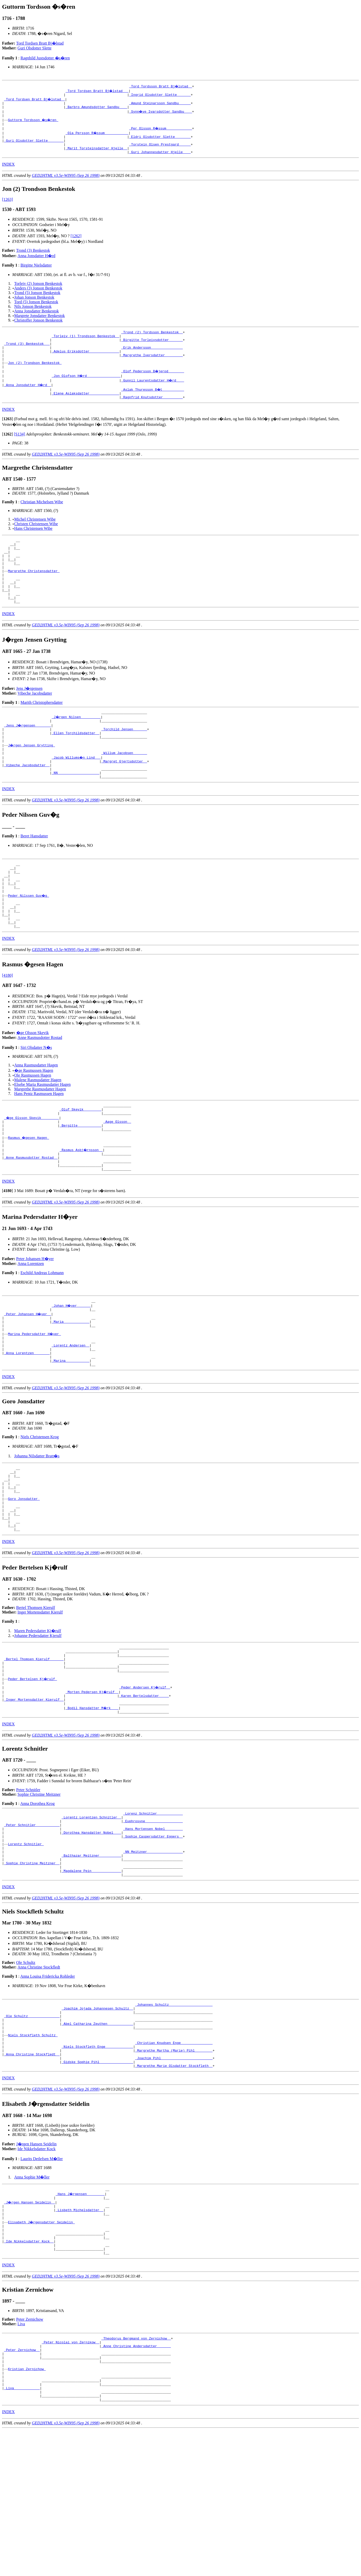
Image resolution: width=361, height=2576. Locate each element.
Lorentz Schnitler (26, 1947)
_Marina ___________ (70, 1433)
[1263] (7, 207)
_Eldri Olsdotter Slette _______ (160, 141)
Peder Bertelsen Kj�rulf (33, 1771)
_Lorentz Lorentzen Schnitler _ (91, 1915)
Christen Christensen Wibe (36, 540)
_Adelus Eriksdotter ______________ (85, 363)
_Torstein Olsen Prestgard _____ (160, 150)
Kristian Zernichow (27, 2508)
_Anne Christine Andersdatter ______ (136, 2481)
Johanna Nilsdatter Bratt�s (37, 1529)
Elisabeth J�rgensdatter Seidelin (41, 2349)
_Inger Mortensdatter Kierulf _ (34, 1794)
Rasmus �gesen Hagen (29, 1195)
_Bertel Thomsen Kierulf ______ (34, 1748)
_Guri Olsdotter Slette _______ (34, 145)
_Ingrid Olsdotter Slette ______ (160, 95)
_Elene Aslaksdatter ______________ (85, 409)
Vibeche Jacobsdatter (35, 723)
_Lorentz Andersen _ (70, 1414)
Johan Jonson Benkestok (34, 305)
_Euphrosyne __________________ (153, 1919)
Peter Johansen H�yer (35, 1321)
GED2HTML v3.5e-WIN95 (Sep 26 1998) (66, 183)
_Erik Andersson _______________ (152, 358)
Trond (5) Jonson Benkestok (37, 300)
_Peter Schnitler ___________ (32, 1924)
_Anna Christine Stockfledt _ (32, 2174)
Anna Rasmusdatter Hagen (36, 1117)
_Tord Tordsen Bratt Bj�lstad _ (35, 100)
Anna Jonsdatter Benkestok (36, 318)
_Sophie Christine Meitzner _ (32, 1970)
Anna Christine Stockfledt (39, 2076)
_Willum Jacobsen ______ (124, 788)
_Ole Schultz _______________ (32, 2128)
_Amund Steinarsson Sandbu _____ (160, 104)
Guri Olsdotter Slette (34, 48)
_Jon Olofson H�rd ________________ (86, 391)
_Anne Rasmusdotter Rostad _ (31, 1218)
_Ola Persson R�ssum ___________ (97, 136)
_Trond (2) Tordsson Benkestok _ (152, 340)
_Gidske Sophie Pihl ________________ (97, 2183)
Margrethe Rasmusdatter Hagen (40, 1141)
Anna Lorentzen (31, 1326)
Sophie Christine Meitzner (39, 1890)
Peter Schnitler (28, 1886)
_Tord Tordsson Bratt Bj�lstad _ (161, 86)
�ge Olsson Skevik (32, 1084)
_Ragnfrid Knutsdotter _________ (152, 414)
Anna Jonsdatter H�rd (36, 263)
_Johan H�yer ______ (71, 1369)
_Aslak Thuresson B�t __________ (153, 404)
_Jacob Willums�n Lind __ (76, 793)
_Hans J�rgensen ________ (80, 2317)
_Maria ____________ (70, 1387)
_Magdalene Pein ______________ (91, 1979)
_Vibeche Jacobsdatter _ (27, 802)
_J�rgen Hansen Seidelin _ (30, 2326)
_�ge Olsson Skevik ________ (32, 1172)
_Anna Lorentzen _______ (27, 1424)
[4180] (7, 1027)
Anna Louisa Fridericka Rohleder (47, 2085)
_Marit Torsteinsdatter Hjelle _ (96, 155)
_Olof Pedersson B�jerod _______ (153, 386)
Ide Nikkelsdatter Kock (36, 2271)
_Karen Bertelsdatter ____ (144, 1789)
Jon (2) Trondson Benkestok (35, 377)
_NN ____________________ (75, 811)
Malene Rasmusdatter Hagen (37, 1132)
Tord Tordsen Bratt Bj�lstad (40, 43)
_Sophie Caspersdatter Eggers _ (153, 1938)
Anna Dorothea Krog (37, 1900)
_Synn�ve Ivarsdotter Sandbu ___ (161, 113)
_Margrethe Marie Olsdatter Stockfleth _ (174, 2188)
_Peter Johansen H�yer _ (28, 1378)
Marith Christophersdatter (41, 732)
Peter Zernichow (29, 2452)
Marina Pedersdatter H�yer (35, 1401)
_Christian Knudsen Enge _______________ (174, 2160)
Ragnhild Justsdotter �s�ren (45, 58)
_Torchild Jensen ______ (124, 761)
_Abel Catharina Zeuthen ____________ (97, 2137)
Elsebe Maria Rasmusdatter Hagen (42, 1136)
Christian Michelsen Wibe (41, 519)
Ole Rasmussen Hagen (32, 1127)
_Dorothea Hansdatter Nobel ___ (91, 1933)
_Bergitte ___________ (80, 1181)
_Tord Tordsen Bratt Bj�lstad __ (97, 90)
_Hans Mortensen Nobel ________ (153, 1928)
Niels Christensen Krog (39, 1510)
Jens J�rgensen (29, 718)
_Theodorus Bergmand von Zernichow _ (136, 2472)
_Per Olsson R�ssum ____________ (161, 132)
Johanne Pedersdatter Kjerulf (38, 1722)
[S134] (19, 451)
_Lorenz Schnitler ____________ (153, 1910)
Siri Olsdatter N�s (36, 1099)
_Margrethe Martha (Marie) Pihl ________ (174, 2169)
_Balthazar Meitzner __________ (91, 1961)
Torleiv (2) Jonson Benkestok (38, 291)
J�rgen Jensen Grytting (31, 779)
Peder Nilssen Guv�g (29, 941)
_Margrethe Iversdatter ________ (152, 368)
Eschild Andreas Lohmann (42, 1335)
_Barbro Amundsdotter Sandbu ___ (96, 109)
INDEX (8, 172)
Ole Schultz (25, 2072)
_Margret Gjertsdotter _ (124, 798)
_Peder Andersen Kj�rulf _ (145, 1780)
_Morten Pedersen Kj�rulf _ (92, 1785)
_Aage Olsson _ (117, 1176)
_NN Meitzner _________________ (153, 1956)
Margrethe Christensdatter (34, 594)
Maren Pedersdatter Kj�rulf (37, 1717)
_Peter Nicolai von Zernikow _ (70, 2476)
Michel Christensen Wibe (35, 536)
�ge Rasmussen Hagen (33, 1122)
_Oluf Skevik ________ (80, 1162)
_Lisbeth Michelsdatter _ (79, 2335)
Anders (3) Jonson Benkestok (38, 296)
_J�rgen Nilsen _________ (76, 747)
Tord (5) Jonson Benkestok (36, 309)
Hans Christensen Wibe (33, 545)
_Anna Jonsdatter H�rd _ (28, 400)
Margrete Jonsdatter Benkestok (39, 323)
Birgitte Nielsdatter (36, 273)
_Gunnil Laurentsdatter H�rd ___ (153, 395)
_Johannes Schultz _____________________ (174, 2114)
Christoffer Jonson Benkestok (38, 328)
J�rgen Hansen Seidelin (36, 2266)
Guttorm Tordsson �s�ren (34, 123)
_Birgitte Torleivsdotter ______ (152, 349)
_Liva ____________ (22, 2531)
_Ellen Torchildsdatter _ (75, 765)
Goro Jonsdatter (24, 1579)
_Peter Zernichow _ (22, 2485)
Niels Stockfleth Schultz (33, 2151)
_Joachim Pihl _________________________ (174, 2178)
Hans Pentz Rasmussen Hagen (39, 1145)
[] (7, 435)
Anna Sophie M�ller (32, 2299)
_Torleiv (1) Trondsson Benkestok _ (85, 345)
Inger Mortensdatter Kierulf (40, 1698)
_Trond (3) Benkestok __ (27, 354)
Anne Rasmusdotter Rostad (40, 1089)
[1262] (76, 243)
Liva (21, 2457)
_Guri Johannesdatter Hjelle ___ (160, 159)
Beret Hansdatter (34, 876)
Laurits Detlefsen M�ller (41, 2281)
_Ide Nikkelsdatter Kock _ (29, 2372)
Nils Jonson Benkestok (33, 314)
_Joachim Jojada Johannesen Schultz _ (97, 2119)
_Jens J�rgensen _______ (28, 756)
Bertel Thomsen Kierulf (35, 1694)
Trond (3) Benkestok (33, 258)
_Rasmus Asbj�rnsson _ (81, 1208)
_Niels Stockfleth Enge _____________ (97, 2165)
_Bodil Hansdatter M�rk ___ (92, 1803)
